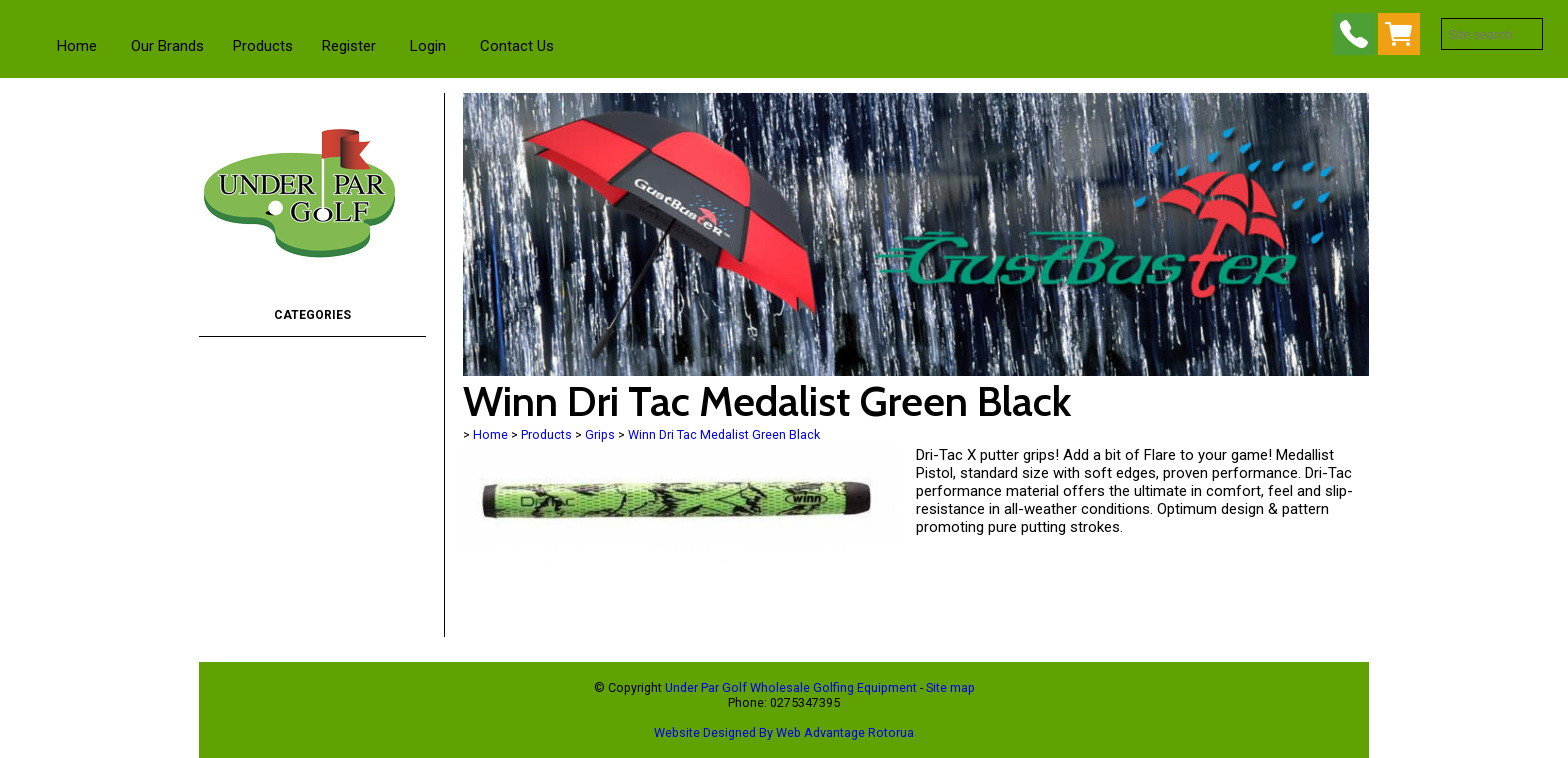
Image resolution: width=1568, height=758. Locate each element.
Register (349, 46)
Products (263, 46)
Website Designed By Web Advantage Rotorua (784, 732)
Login (428, 46)
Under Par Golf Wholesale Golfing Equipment (791, 687)
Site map (950, 687)
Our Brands (167, 46)
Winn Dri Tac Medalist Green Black (724, 434)
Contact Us (517, 46)
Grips (600, 434)
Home (77, 46)
